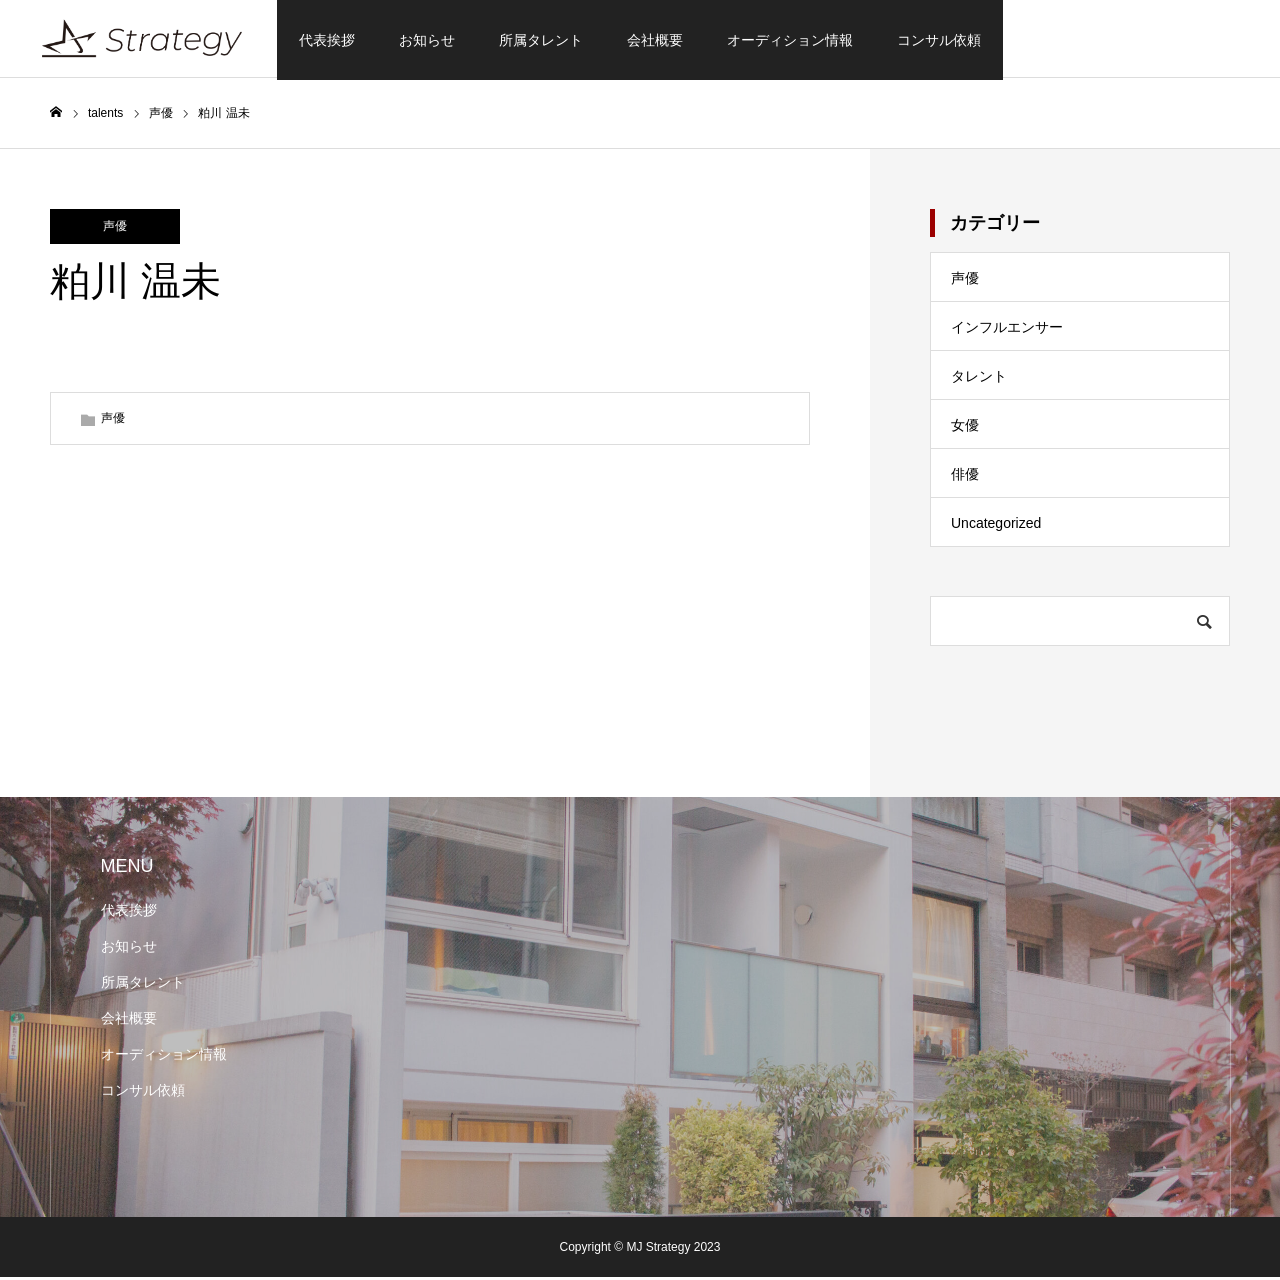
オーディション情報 (790, 40)
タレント (979, 379)
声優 (115, 229)
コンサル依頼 (939, 40)
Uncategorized (996, 526)
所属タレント (541, 40)
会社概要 (655, 40)
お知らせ (427, 40)
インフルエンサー (1007, 330)
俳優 (965, 477)
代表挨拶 (327, 40)
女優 (965, 428)
